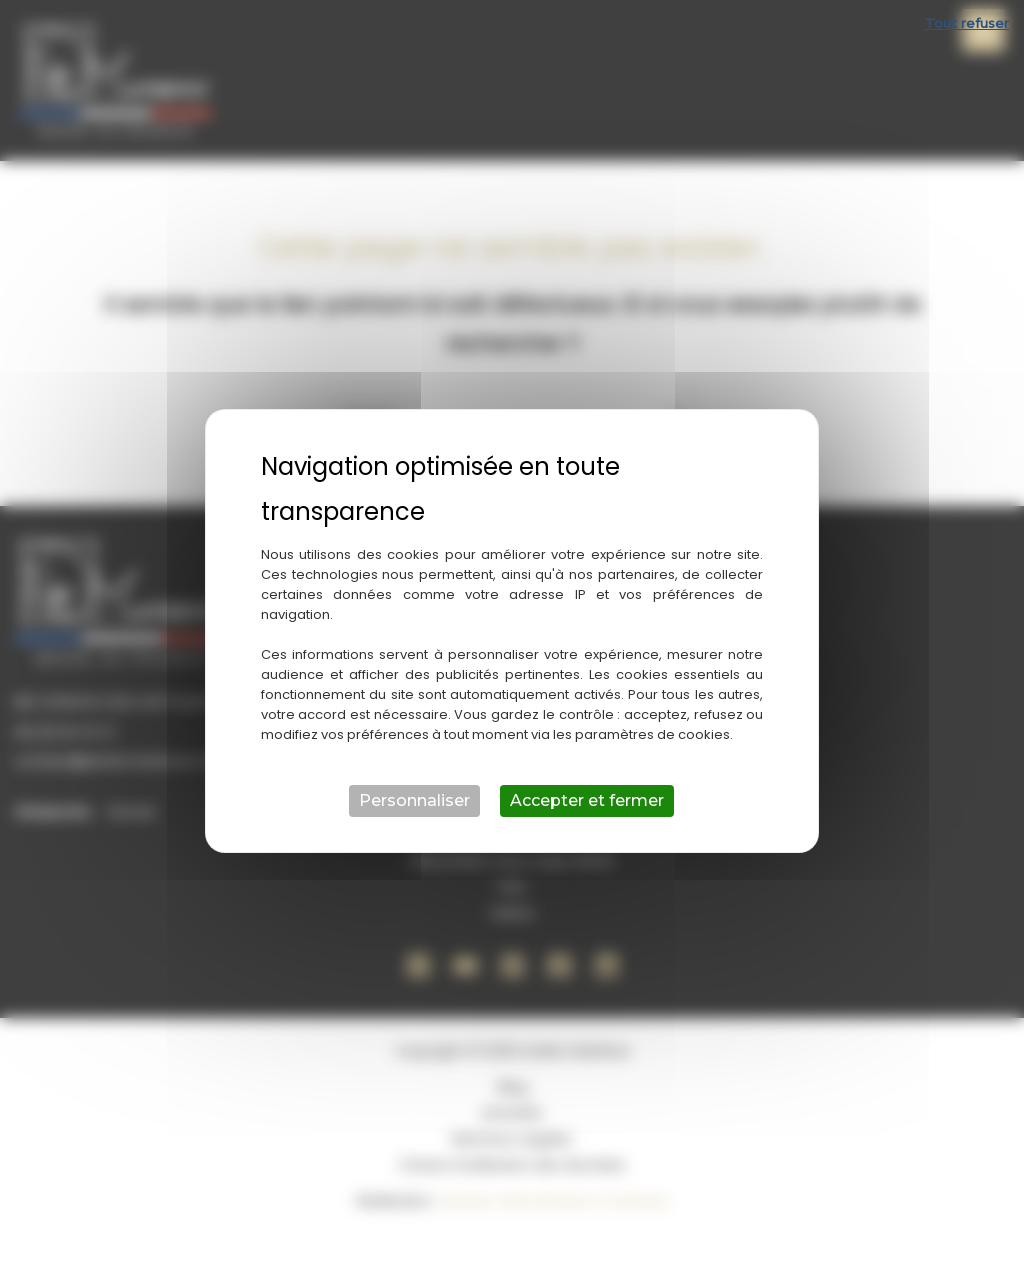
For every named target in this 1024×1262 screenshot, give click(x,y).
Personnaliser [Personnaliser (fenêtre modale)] (414, 800)
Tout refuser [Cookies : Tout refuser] (967, 23)
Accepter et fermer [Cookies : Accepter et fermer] (587, 800)
